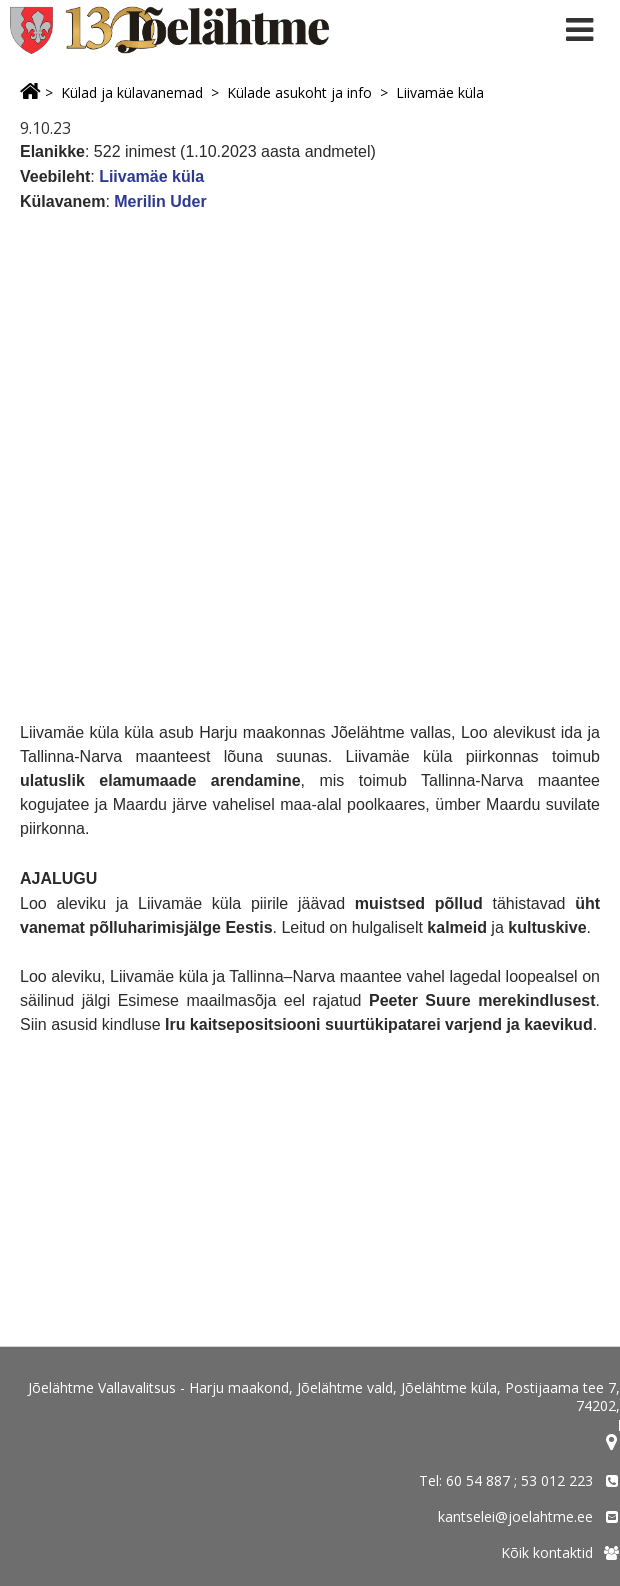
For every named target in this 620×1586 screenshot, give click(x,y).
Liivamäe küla (440, 92)
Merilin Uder (162, 201)
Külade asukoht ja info (299, 92)
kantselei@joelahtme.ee (515, 1516)
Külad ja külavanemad (132, 92)
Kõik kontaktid (547, 1552)
